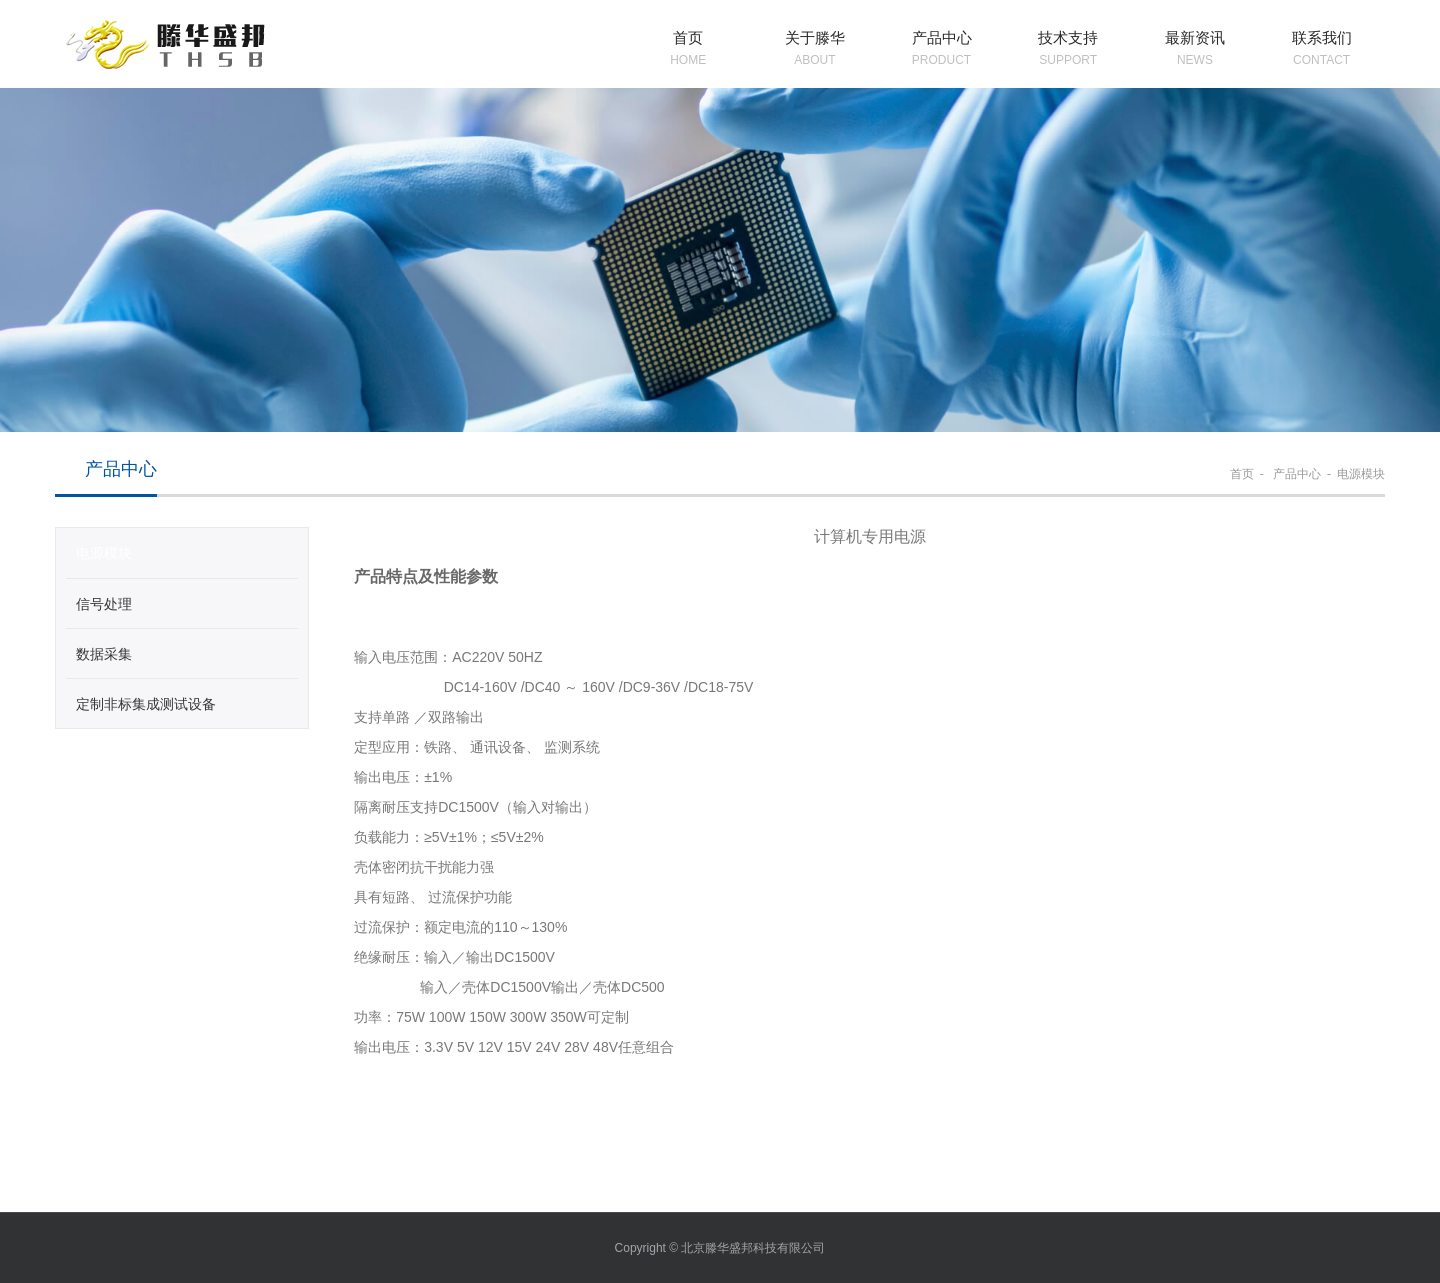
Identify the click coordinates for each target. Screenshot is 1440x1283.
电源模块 (1361, 474)
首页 (1242, 474)
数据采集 (104, 654)
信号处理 (104, 604)
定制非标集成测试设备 (146, 704)
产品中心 (1295, 474)
